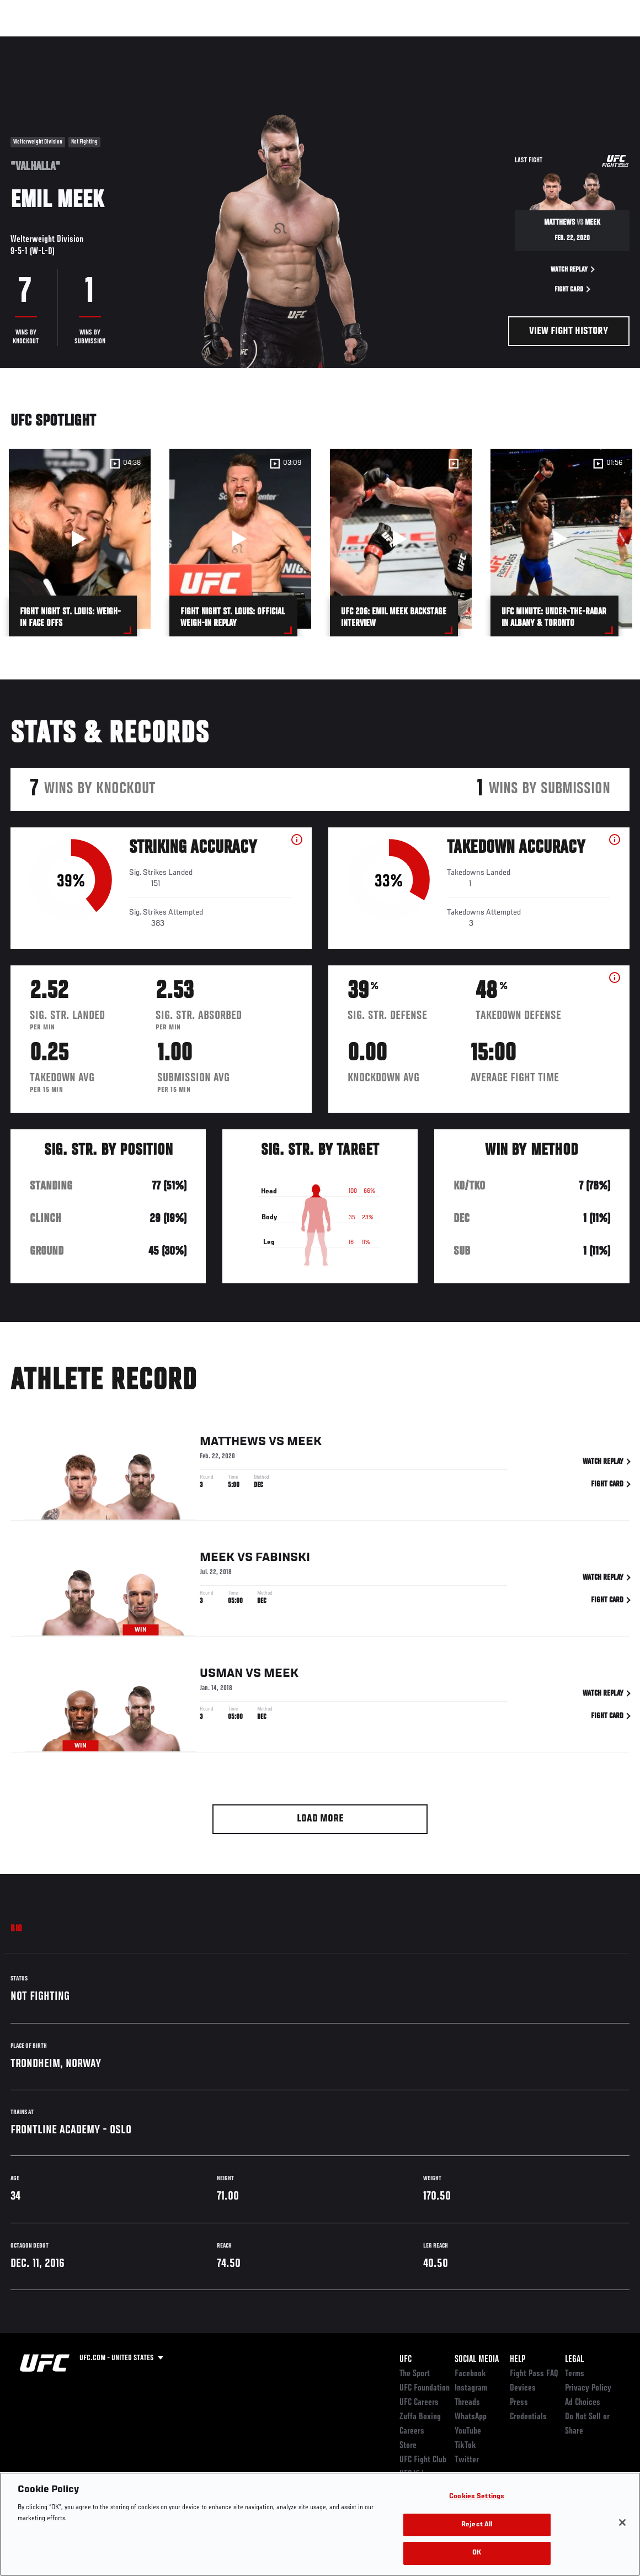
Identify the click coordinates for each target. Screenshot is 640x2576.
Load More (320, 1819)
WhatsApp (471, 2417)
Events (30, 42)
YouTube (468, 2431)
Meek (304, 1444)
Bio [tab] (16, 1929)
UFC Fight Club (422, 2460)
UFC (405, 2360)
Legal (574, 2360)
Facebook (470, 2374)
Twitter (467, 2460)
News (169, 42)
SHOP (574, 42)
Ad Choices (582, 2403)
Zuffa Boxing (525, 42)
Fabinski (282, 1559)
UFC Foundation (424, 2388)
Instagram (471, 2388)
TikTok (465, 2446)
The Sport (414, 2374)
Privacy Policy (588, 2388)
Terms (574, 2374)
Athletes (126, 42)
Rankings (77, 42)
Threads (467, 2403)
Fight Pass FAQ (534, 2374)
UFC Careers (419, 2403)
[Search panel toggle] (604, 42)
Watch (472, 42)
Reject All (476, 2525)
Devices (523, 2388)
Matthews (233, 1444)
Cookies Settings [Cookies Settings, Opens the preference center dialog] (476, 2496)
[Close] (622, 2522)
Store (408, 2446)
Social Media (477, 2360)
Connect (427, 42)
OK (476, 2553)
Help (517, 2360)
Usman (221, 1675)
